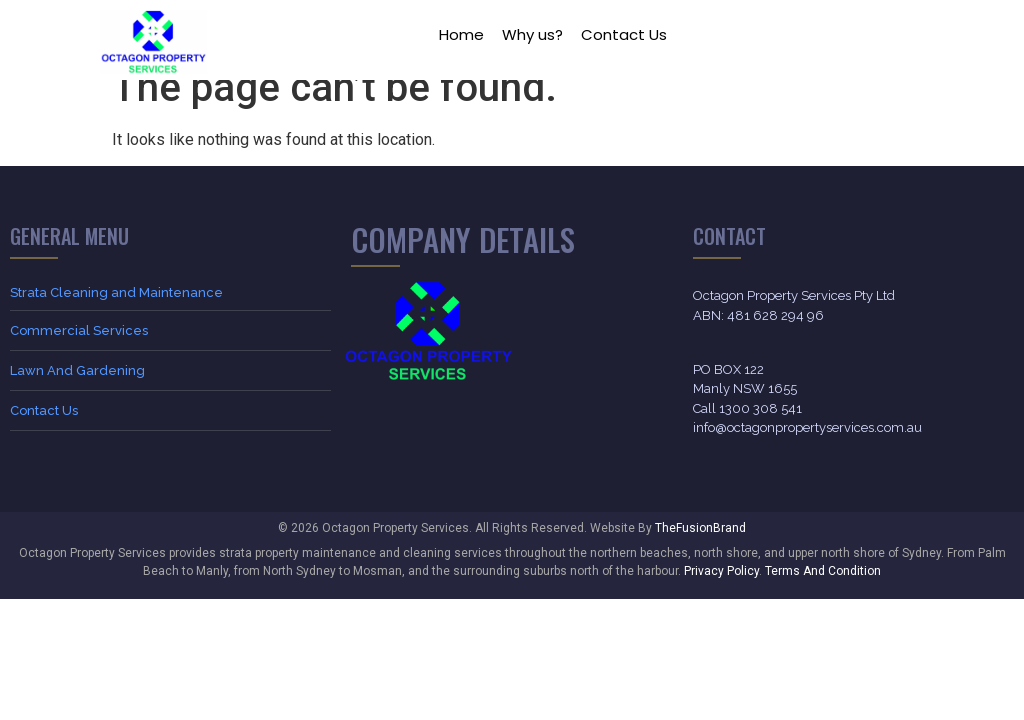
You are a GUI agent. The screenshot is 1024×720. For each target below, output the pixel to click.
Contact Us (624, 34)
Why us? (532, 34)
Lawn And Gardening (77, 394)
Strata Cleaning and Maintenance (116, 316)
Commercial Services (79, 354)
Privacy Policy (721, 595)
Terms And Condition (823, 595)
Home (461, 34)
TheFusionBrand (700, 552)
